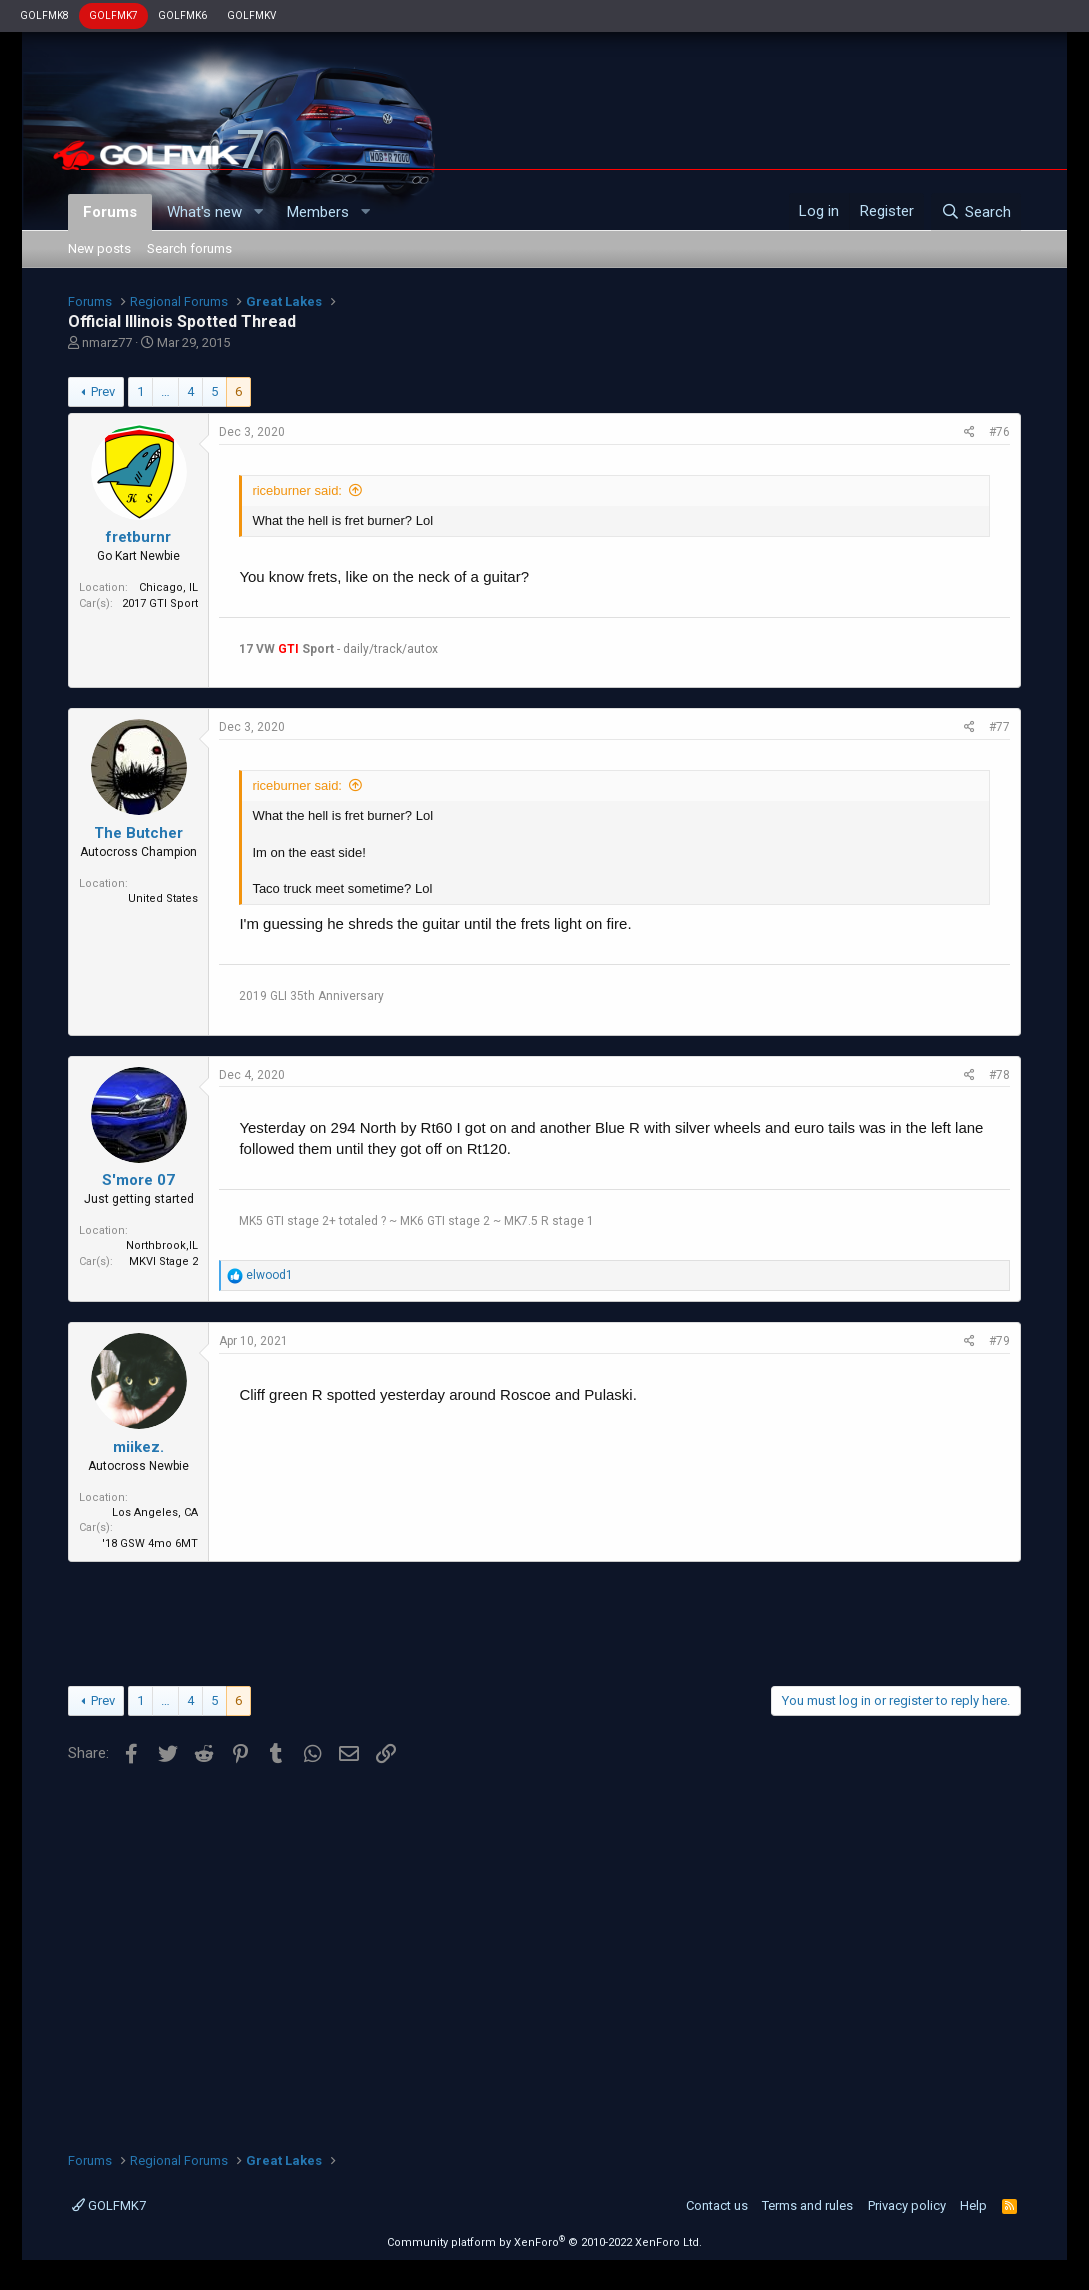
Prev (103, 391)
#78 (999, 1075)
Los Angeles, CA (155, 1512)
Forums (110, 212)
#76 (999, 432)
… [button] (165, 391)
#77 (999, 727)
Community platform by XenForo (544, 2242)
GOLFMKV (251, 15)
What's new (204, 212)
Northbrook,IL (162, 1245)
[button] (258, 212)
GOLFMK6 (182, 15)
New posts (99, 248)
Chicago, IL (168, 587)
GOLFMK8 (44, 15)
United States (163, 898)
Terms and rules (807, 2205)
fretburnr (138, 537)
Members (318, 212)
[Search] (975, 212)
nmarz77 (107, 342)
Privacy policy (907, 2205)
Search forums (189, 248)
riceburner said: (297, 490)
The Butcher (138, 833)
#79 (999, 1341)
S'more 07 (138, 1180)
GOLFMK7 (113, 15)
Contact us (717, 2205)
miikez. (138, 1447)
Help (973, 2205)
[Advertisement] (545, 1621)
